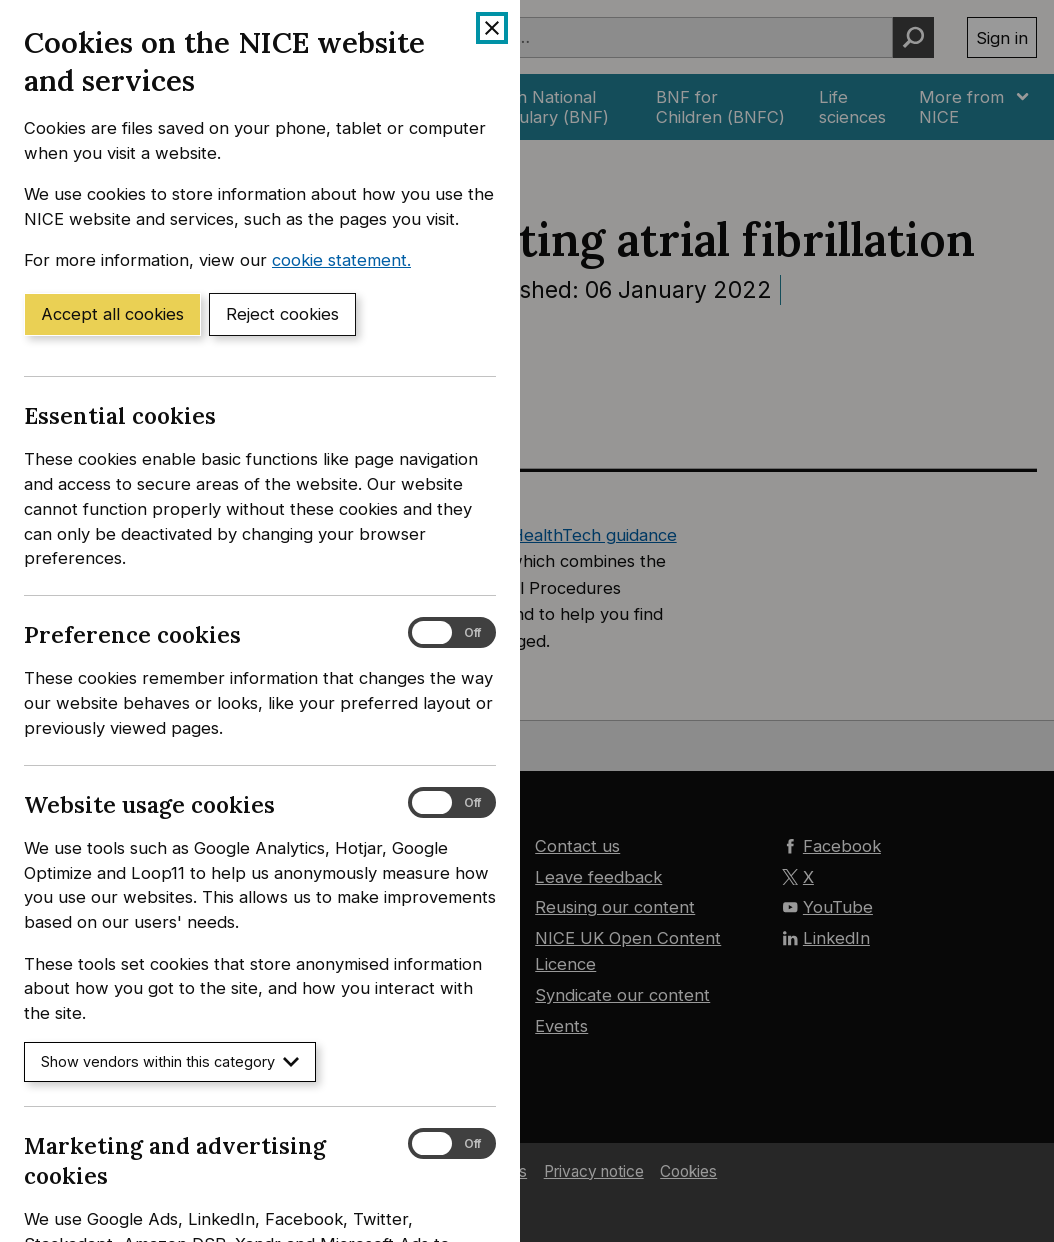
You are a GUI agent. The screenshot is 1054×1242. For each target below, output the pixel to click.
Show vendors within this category (170, 1061)
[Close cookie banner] (492, 28)
